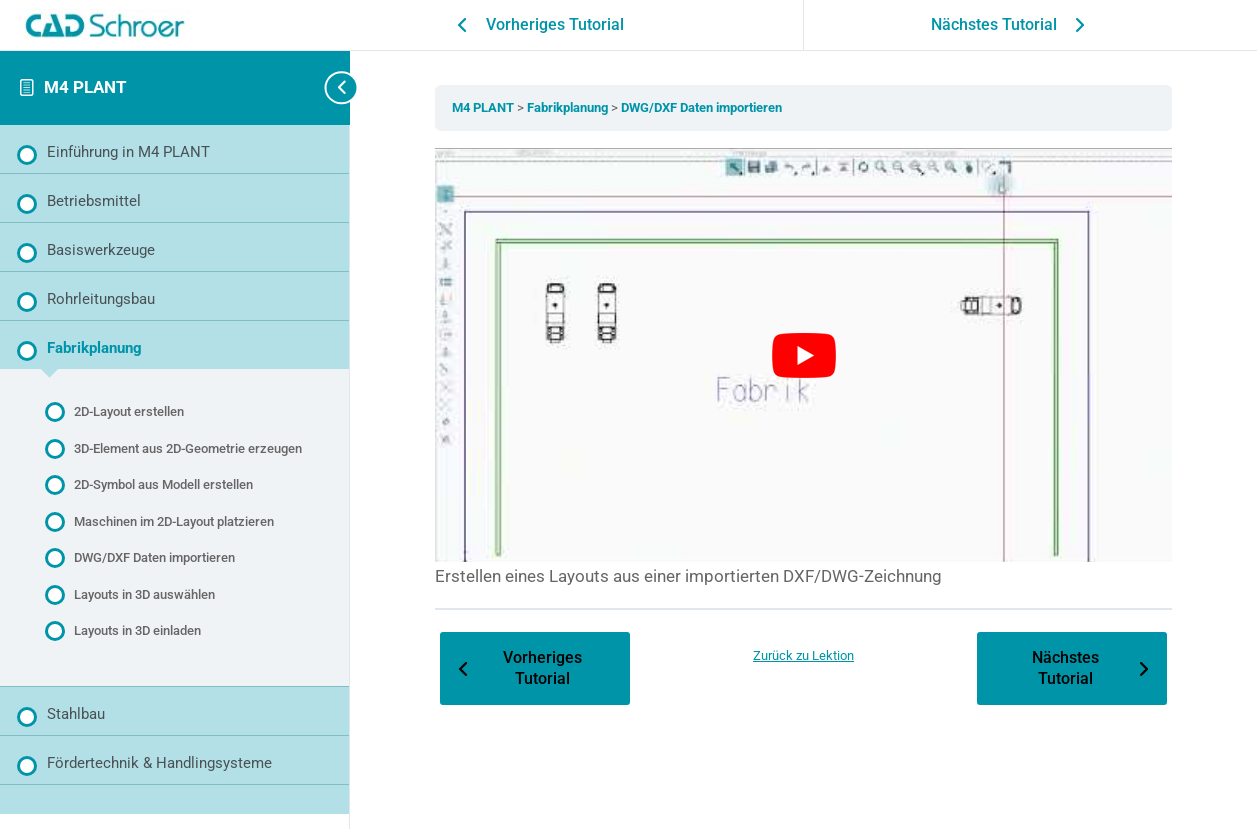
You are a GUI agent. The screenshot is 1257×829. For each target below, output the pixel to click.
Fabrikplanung (569, 107)
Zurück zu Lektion (803, 655)
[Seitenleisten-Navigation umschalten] (320, 87)
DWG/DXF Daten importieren (701, 107)
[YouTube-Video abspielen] (803, 355)
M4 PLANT (85, 87)
